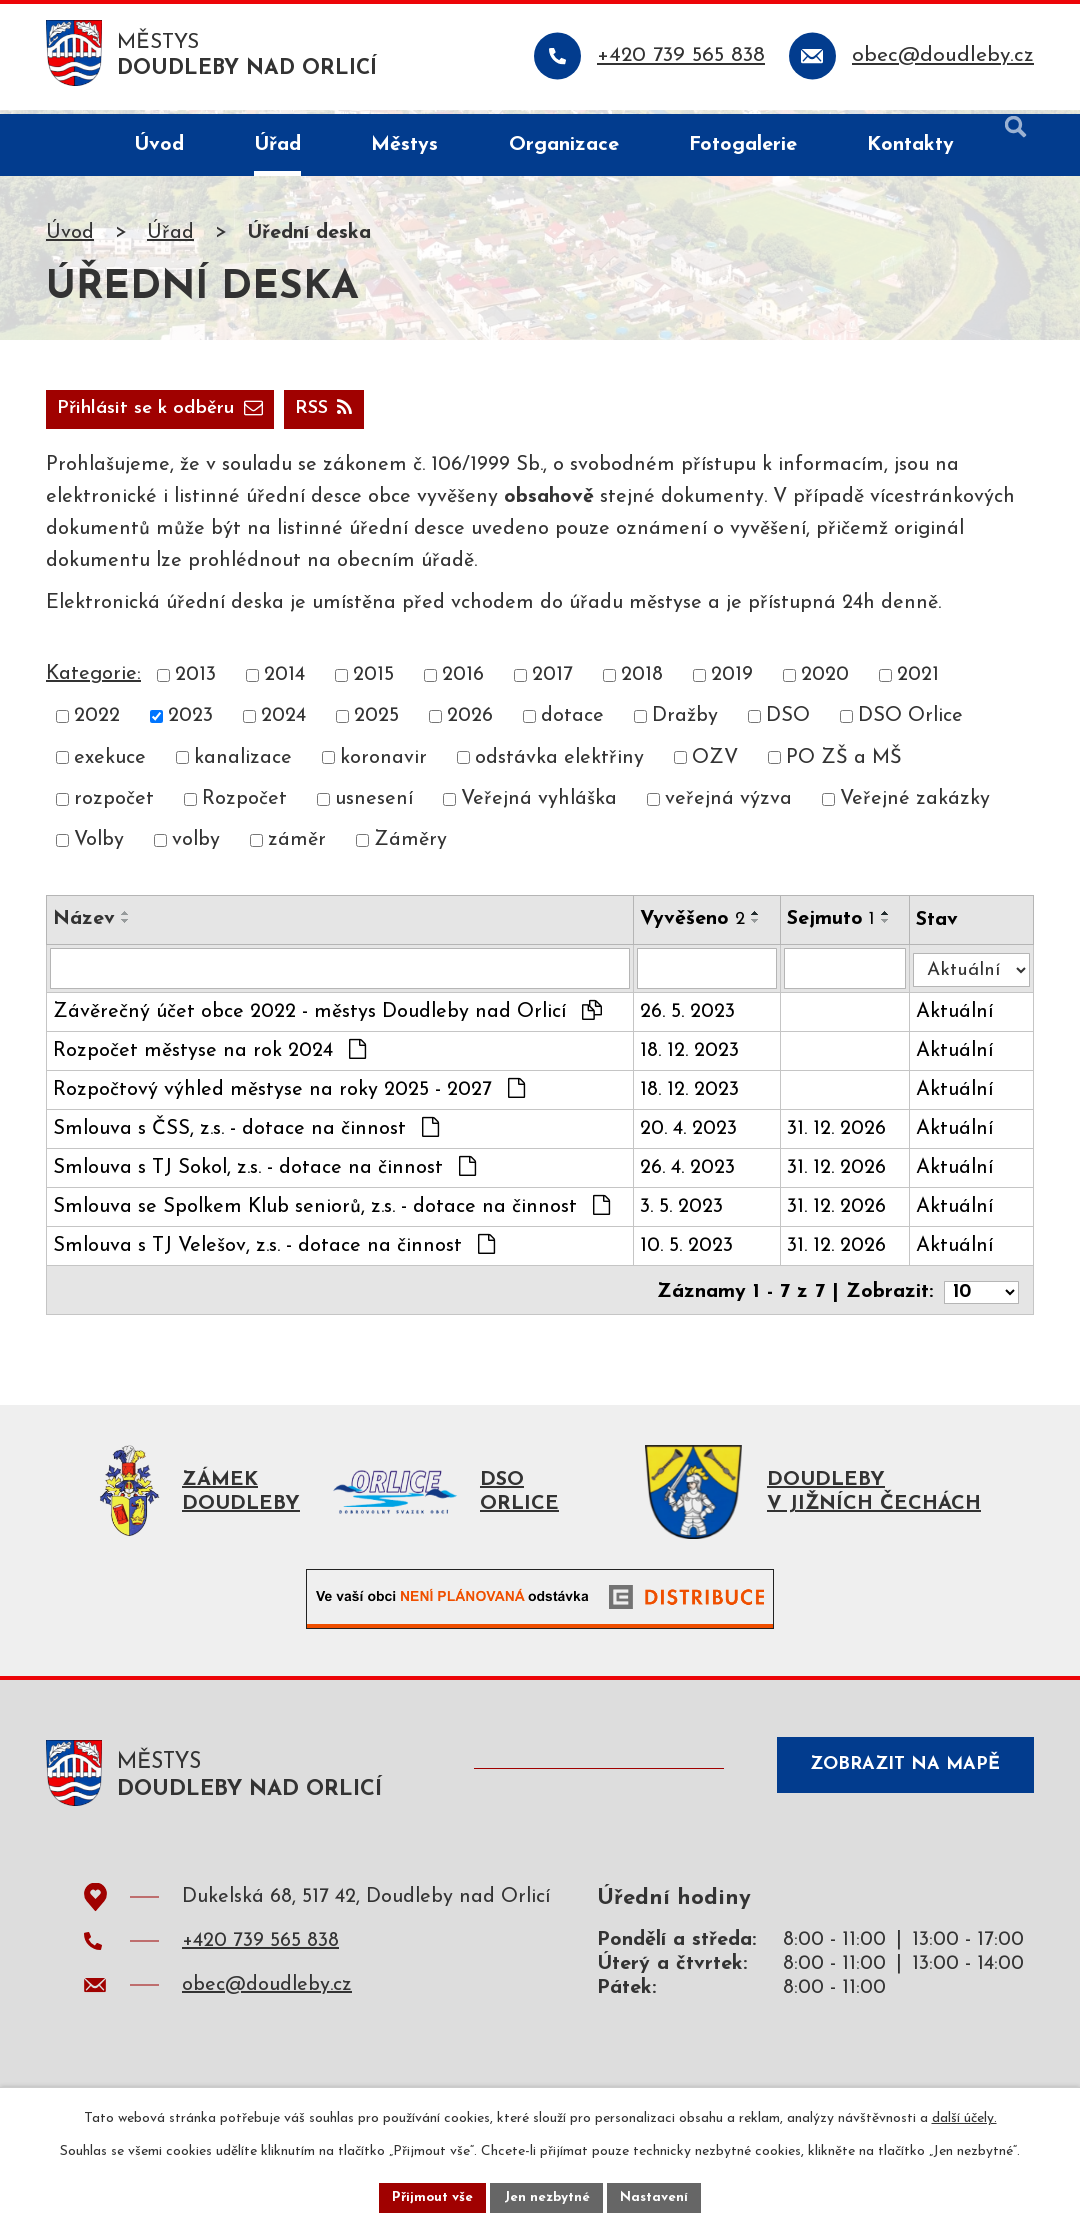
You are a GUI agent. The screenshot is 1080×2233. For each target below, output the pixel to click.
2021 (918, 682)
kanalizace (243, 764)
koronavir (383, 764)
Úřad (170, 237)
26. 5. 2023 (690, 1020)
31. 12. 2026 (839, 1137)
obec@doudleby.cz (267, 1997)
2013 (195, 682)
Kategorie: (93, 681)
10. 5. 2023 (689, 1254)
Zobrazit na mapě (898, 1780)
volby (196, 847)
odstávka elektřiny (559, 764)
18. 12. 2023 (692, 1059)
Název (84, 926)
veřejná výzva (728, 806)
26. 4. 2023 (690, 1176)
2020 (825, 682)
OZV (715, 764)
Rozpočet (244, 806)
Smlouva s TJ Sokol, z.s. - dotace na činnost (264, 1175)
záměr (297, 847)
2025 (376, 723)
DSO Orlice (910, 723)
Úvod (70, 237)
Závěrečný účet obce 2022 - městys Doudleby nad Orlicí (327, 1019)
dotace (572, 723)
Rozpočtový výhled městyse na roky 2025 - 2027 (289, 1097)
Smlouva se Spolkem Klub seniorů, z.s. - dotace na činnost (331, 1214)
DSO (788, 723)
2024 (283, 723)
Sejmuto (834, 926)
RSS (89, 414)
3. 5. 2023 (684, 1215)
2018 (642, 682)
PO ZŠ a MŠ (844, 764)
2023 (190, 723)
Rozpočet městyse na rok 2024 (209, 1058)
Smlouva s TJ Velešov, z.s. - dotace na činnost (274, 1253)
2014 (284, 682)
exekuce (110, 764)
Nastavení (658, 2196)
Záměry (410, 847)
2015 (373, 682)
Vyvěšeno (695, 926)
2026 (470, 723)
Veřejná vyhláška (539, 806)
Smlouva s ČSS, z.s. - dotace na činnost (246, 1136)
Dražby (685, 723)
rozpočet (114, 806)
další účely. (964, 2116)
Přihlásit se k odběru (266, 414)
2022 (97, 723)
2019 (732, 682)
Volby (99, 847)
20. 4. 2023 (691, 1137)
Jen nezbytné (547, 2196)
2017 (552, 682)
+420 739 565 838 (260, 1953)
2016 (463, 682)
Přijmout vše (429, 2196)
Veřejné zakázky (915, 806)
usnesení (374, 806)
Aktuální (958, 1020)
